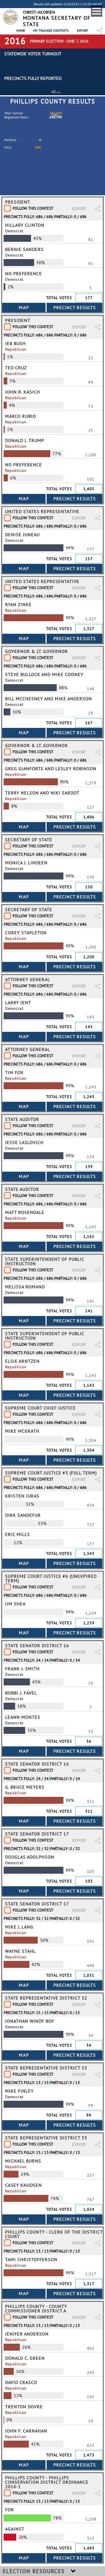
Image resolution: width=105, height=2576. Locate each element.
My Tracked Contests (50, 30)
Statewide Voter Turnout (32, 54)
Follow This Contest (33, 208)
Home (20, 30)
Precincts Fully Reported (32, 78)
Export (82, 30)
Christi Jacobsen (39, 12)
